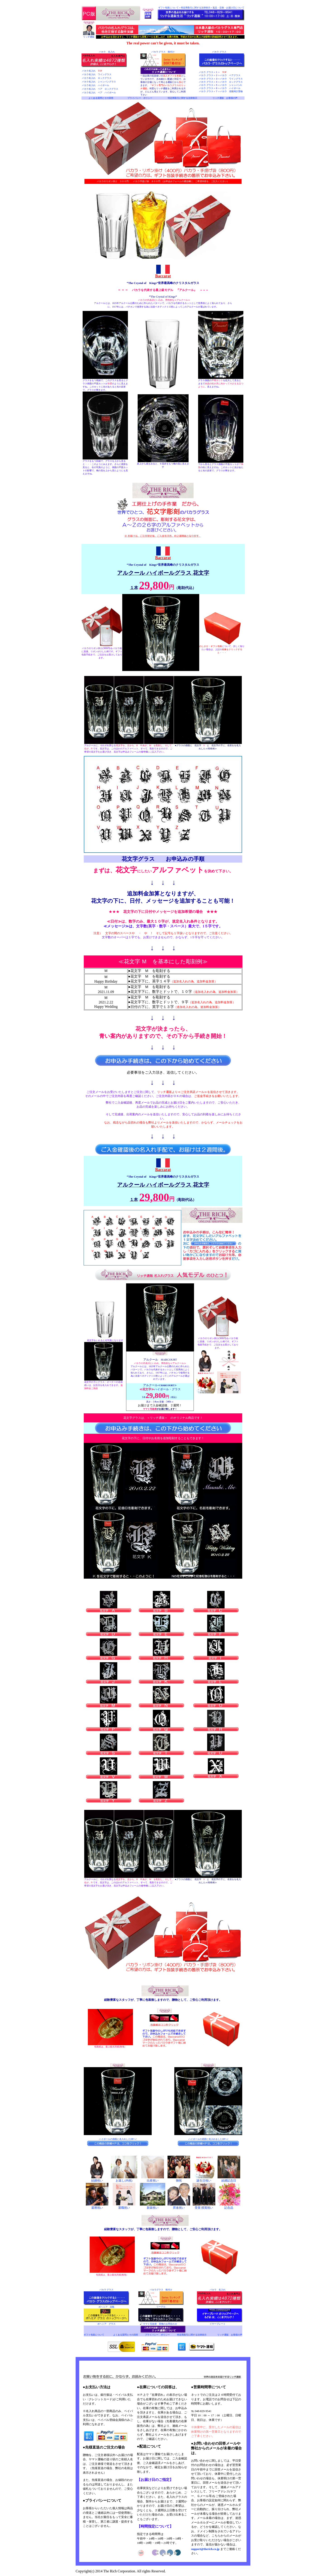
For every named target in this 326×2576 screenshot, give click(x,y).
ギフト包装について (168, 7)
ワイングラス (104, 74)
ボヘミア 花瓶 (106, 2307)
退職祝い (124, 2207)
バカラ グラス (219, 52)
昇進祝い (179, 2207)
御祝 (179, 2180)
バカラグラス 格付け (161, 2289)
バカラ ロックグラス (231, 82)
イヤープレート (217, 2324)
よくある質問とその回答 (101, 98)
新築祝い (152, 2207)
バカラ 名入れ (107, 52)
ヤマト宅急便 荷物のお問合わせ (160, 2324)
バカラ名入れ (89, 71)
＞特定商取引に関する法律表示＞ (196, 7)
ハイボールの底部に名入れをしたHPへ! (208, 2139)
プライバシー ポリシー (139, 98)
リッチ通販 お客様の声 (225, 98)
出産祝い (152, 2180)
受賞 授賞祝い (204, 2207)
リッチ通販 (88, 37)
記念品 (228, 2207)
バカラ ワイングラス (231, 78)
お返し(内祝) (124, 2180)
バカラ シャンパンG (231, 85)
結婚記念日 (228, 2180)
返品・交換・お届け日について (228, 7)
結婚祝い (97, 2180)
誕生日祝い (204, 2180)
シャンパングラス (107, 81)
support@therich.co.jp (205, 2549)
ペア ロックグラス (108, 89)
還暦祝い (97, 2207)
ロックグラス (104, 78)
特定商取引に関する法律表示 (182, 98)
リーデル (160, 2306)
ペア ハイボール (107, 92)
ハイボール (103, 85)
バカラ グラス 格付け (163, 52)
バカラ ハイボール (230, 88)
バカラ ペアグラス (230, 75)
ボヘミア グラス (106, 2324)
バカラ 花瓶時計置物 (231, 91)
